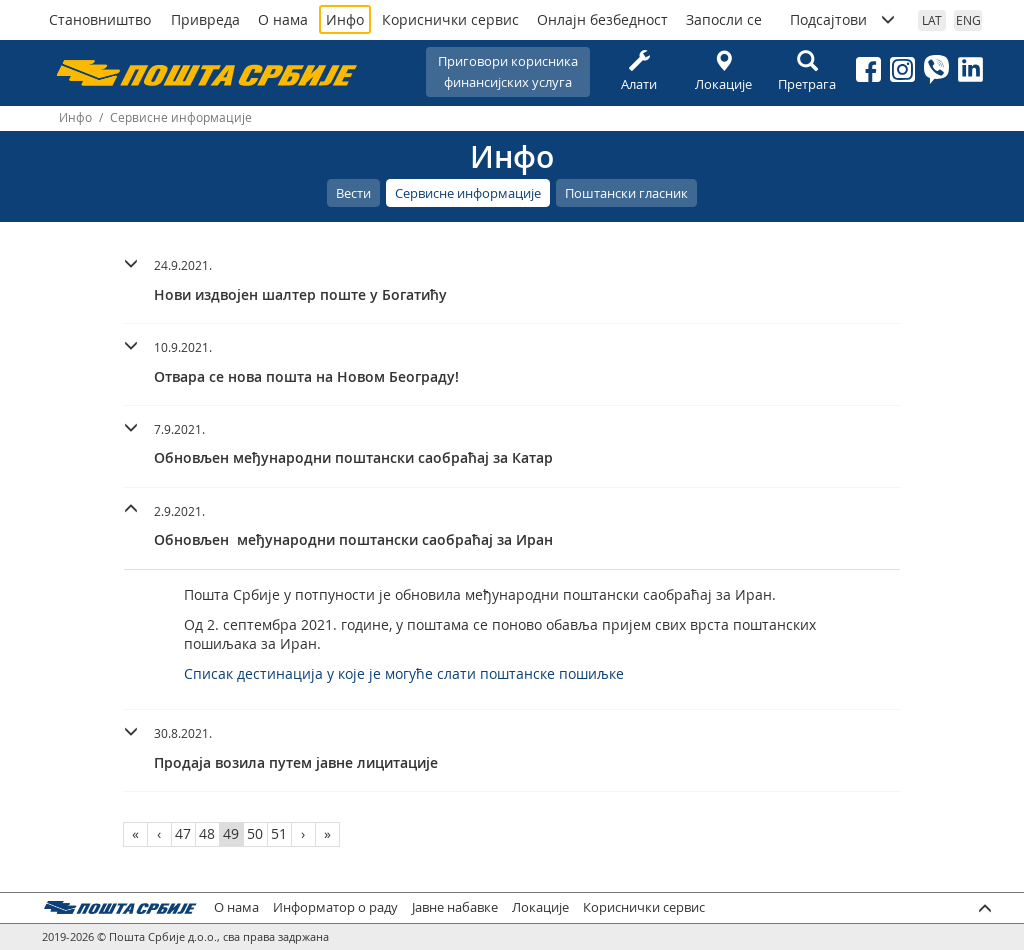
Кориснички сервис (450, 19)
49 (231, 833)
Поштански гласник (626, 193)
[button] (512, 277)
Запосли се (724, 19)
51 (279, 833)
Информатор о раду (335, 907)
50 (255, 833)
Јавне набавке (455, 907)
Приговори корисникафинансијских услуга (508, 71)
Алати (639, 71)
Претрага (807, 71)
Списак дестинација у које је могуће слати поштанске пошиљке (404, 673)
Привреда (205, 19)
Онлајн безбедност (602, 19)
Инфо (345, 19)
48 (207, 833)
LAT (932, 20)
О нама (283, 19)
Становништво (100, 19)
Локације (723, 71)
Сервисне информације (468, 193)
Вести (353, 193)
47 (183, 833)
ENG (968, 20)
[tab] (512, 283)
